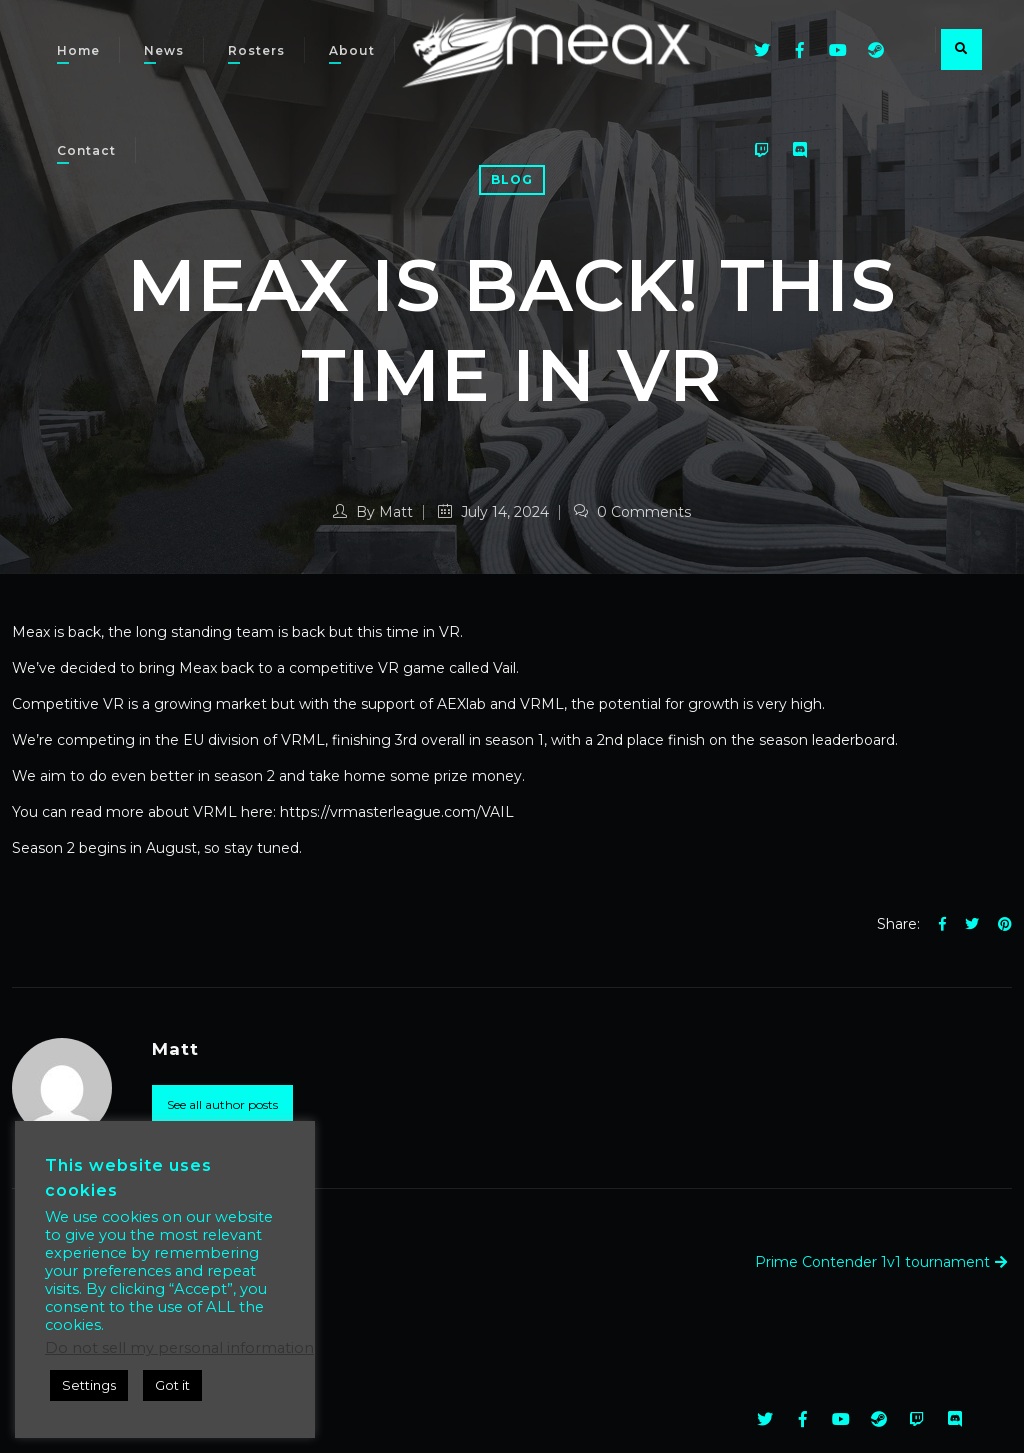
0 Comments (632, 512)
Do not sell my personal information (179, 1348)
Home (78, 50)
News (164, 50)
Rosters (256, 50)
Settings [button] (89, 1385)
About (352, 50)
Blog (512, 179)
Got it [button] (172, 1385)
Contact (86, 150)
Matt (396, 512)
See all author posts (222, 1104)
